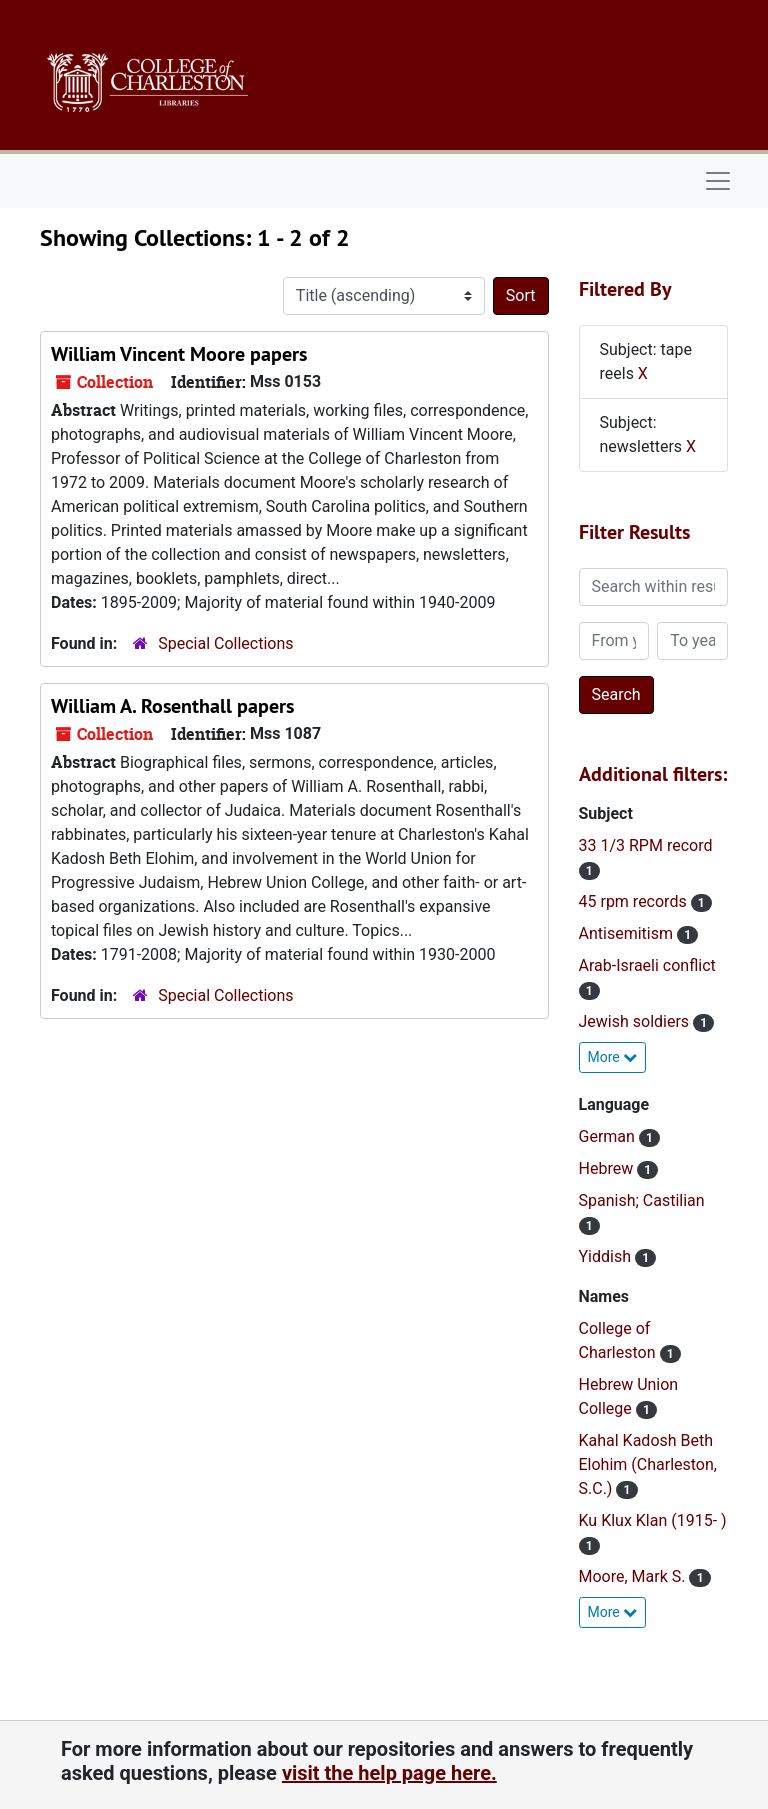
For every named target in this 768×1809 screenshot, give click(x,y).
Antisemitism (628, 933)
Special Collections (225, 643)
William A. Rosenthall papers (172, 706)
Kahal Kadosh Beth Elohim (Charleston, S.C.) (648, 1464)
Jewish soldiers (636, 1021)
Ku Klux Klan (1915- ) (653, 1520)
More (613, 1057)
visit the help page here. (389, 1773)
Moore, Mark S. (634, 1576)
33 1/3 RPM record (646, 845)
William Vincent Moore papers (179, 354)
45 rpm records (635, 901)
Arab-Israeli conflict (647, 965)
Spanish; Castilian (642, 1200)
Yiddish (607, 1256)
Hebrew (608, 1168)
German (609, 1136)
